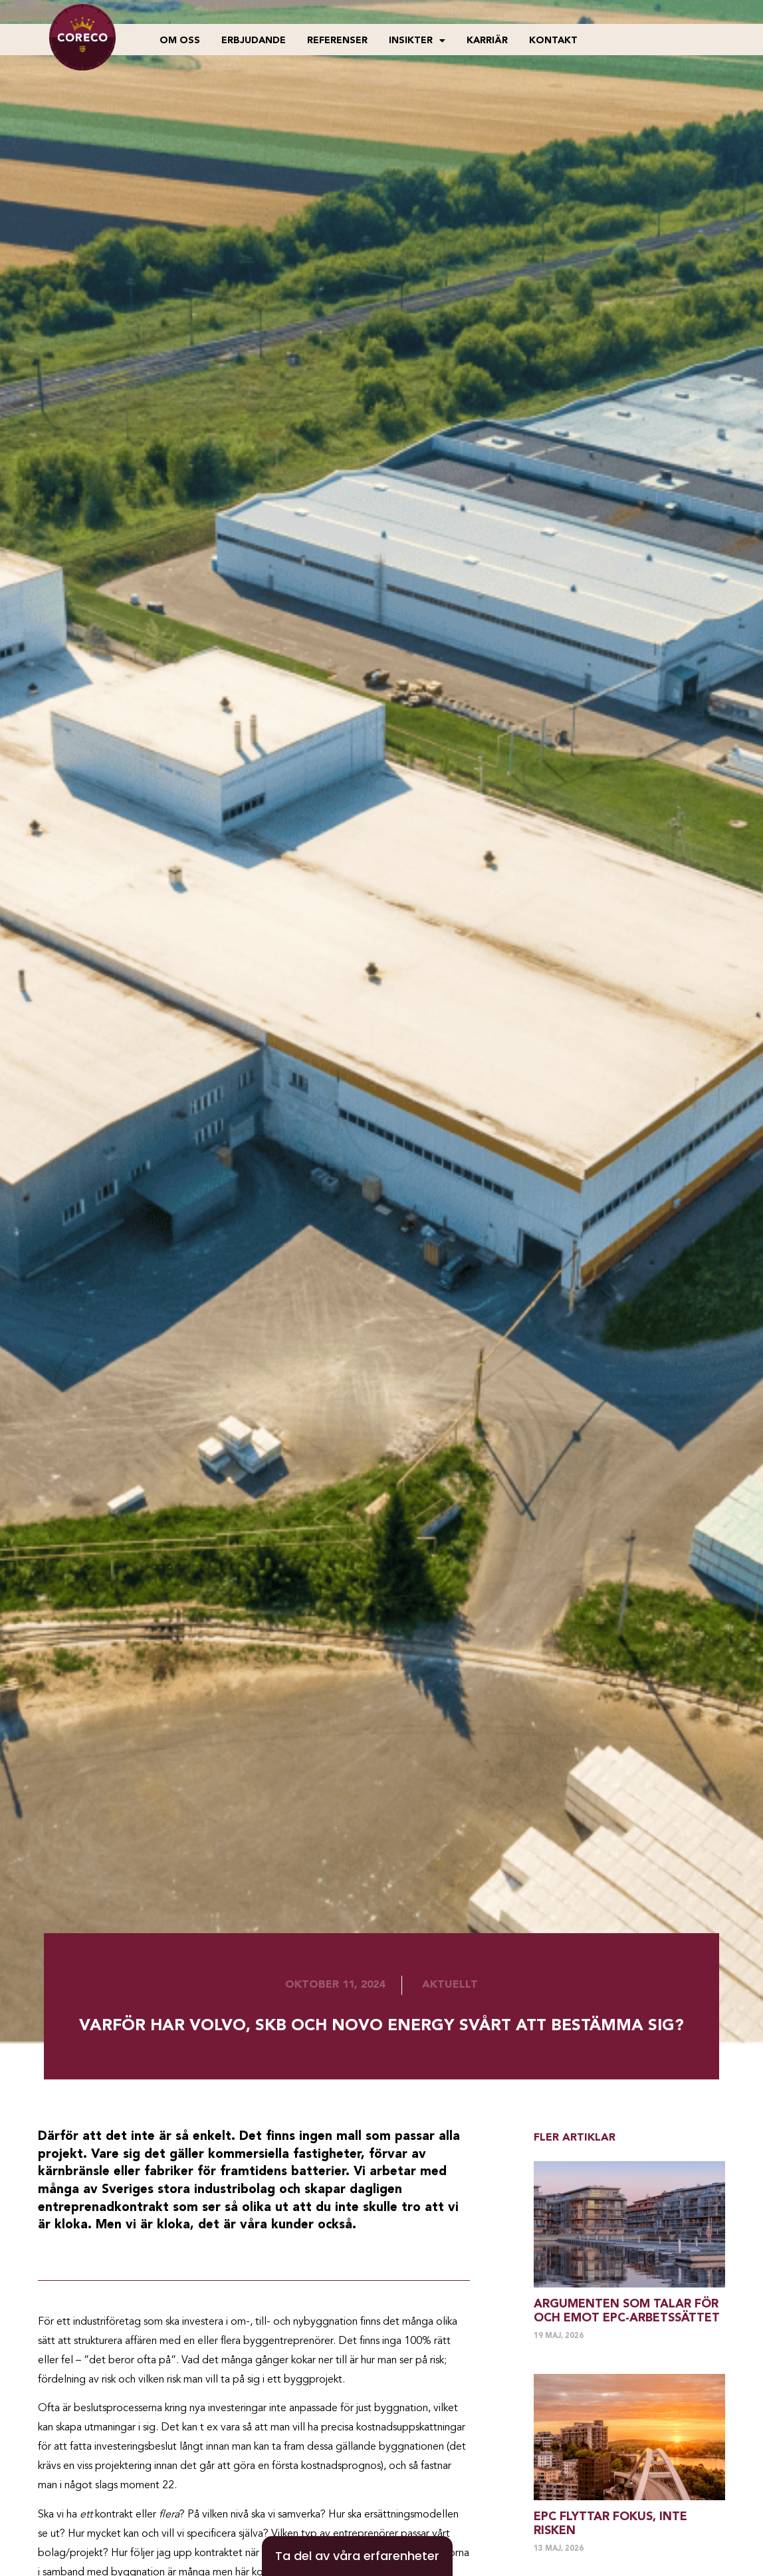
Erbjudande (253, 40)
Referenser (337, 40)
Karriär (487, 40)
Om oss (180, 40)
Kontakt (553, 40)
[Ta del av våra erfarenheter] (357, 2556)
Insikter (417, 40)
